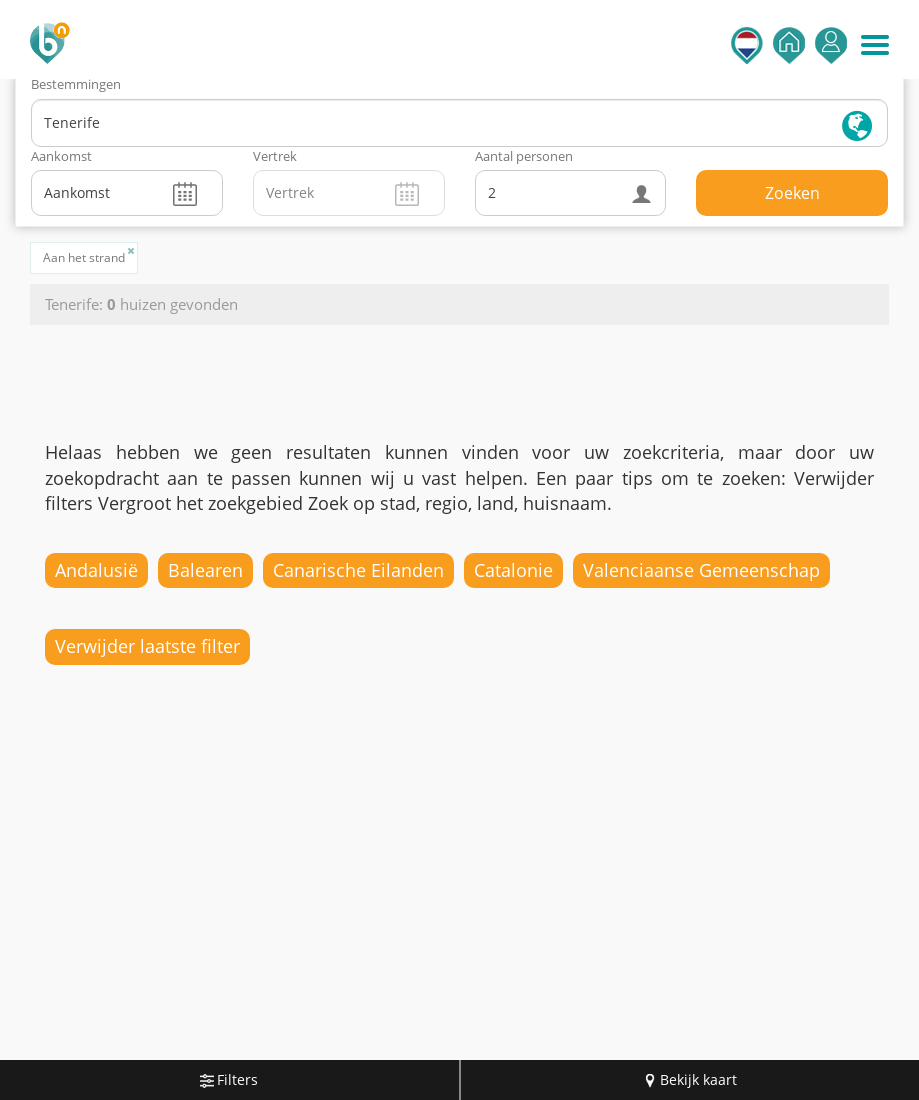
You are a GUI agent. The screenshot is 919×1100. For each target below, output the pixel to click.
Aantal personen (524, 156)
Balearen (205, 570)
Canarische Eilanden (358, 570)
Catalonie (513, 570)
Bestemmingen (76, 84)
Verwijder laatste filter (147, 646)
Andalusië (96, 570)
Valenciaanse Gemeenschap (701, 570)
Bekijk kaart (690, 1079)
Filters (229, 1079)
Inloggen (831, 45)
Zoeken (792, 193)
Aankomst (61, 156)
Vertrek (275, 156)
